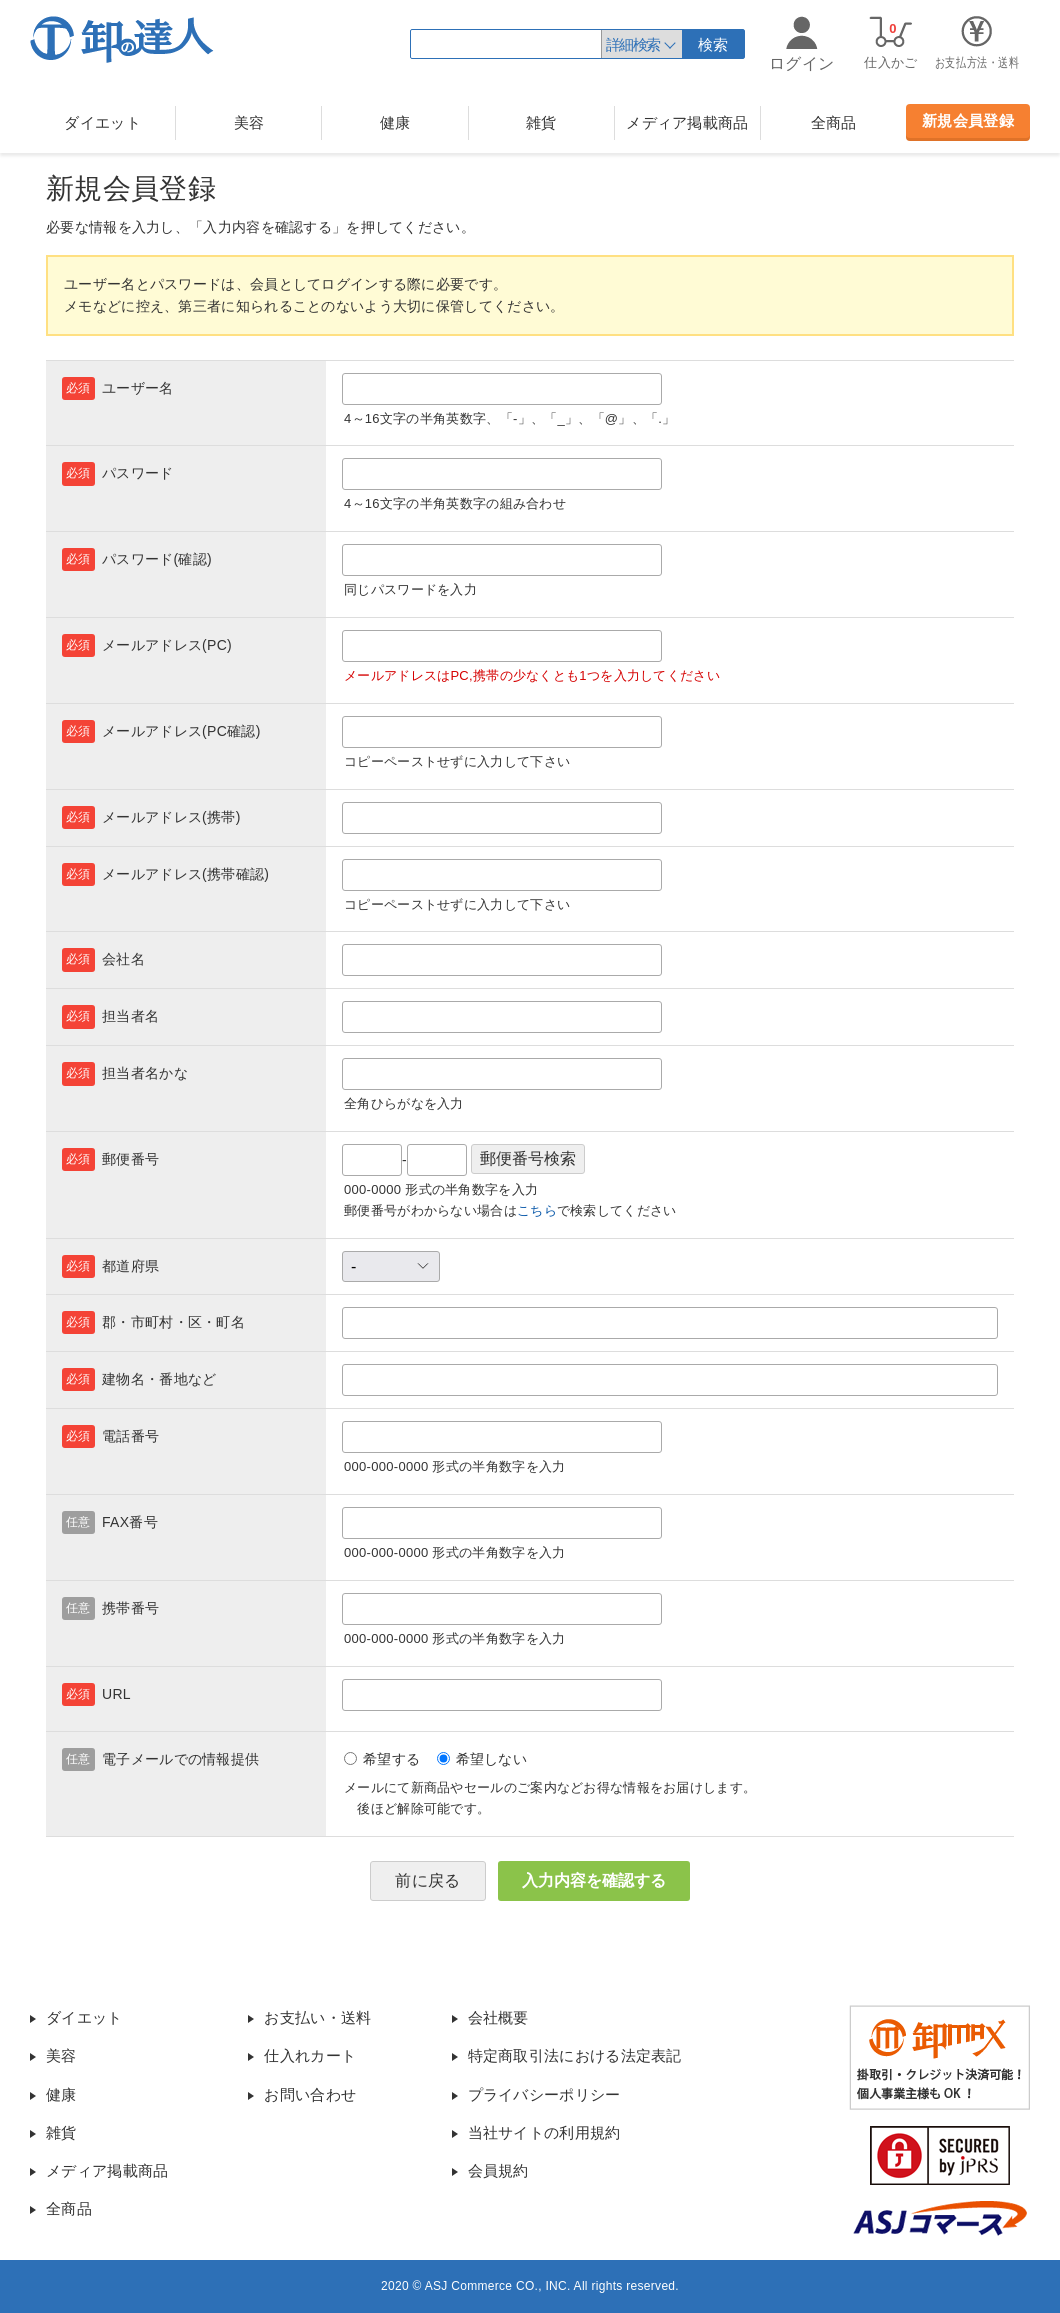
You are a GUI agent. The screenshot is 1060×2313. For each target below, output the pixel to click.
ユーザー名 (138, 388)
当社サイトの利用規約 (544, 2132)
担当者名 (130, 1016)
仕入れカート (310, 2055)
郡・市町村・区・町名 (173, 1322)
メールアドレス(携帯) (171, 817)
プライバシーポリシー (544, 2094)
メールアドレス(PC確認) (181, 731)
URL (116, 1694)
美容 (249, 122)
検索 (713, 44)
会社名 (123, 959)
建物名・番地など (159, 1379)
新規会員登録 (968, 120)
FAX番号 (130, 1522)
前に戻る (427, 1880)
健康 (395, 122)
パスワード (138, 473)
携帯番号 (130, 1608)
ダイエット (102, 122)
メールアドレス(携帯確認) (185, 874)
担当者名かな (145, 1073)
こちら (537, 1210)
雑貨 (541, 122)
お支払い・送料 (317, 2017)
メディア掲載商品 (687, 122)
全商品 (834, 122)
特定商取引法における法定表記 (575, 2055)
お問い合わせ (310, 2094)
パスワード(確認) (157, 559)
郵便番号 (130, 1159)
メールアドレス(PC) (167, 645)
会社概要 (498, 2017)
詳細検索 (633, 44)
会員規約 (498, 2170)
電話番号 (130, 1436)
